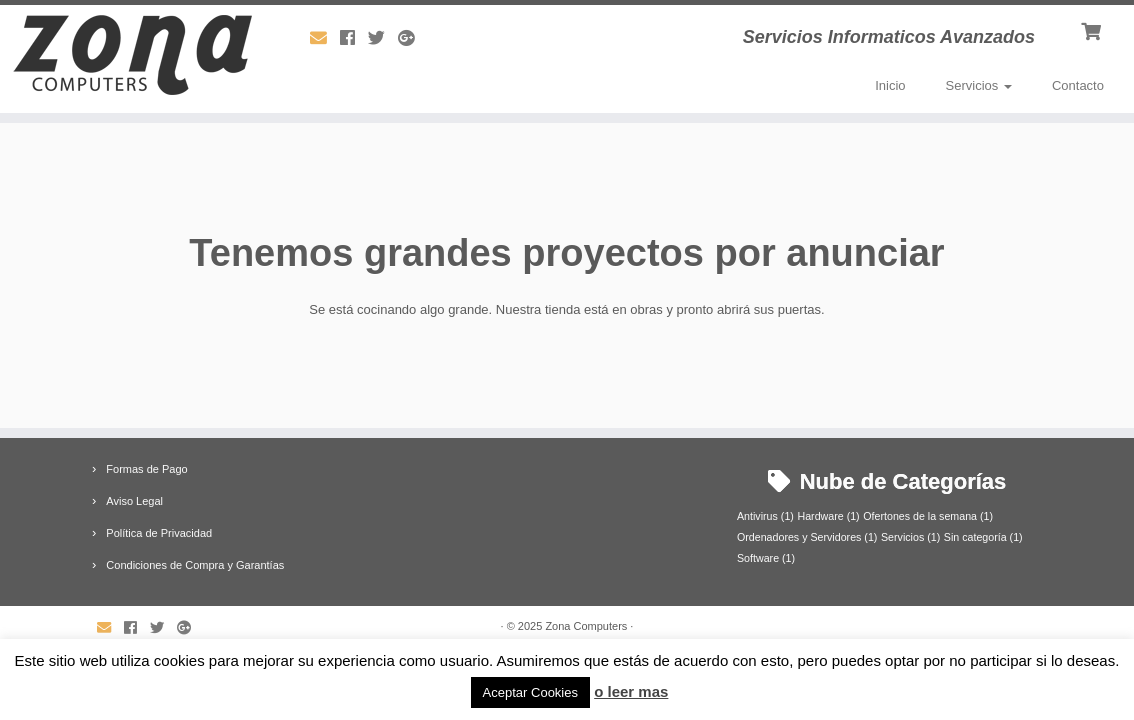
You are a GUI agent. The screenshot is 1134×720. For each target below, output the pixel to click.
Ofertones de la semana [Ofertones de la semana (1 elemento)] (928, 516)
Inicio (890, 85)
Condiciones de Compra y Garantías (195, 565)
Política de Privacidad (159, 533)
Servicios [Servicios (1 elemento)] (910, 537)
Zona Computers (586, 626)
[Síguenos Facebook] (354, 38)
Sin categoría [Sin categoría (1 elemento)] (983, 537)
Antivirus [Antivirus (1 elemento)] (765, 516)
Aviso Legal (134, 501)
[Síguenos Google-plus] (412, 38)
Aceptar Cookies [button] (530, 692)
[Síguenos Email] (325, 38)
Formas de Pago (146, 469)
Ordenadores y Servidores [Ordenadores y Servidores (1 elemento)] (807, 537)
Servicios (979, 85)
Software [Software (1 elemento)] (766, 558)
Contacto (1078, 85)
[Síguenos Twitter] (383, 38)
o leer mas (631, 691)
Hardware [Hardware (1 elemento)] (828, 516)
